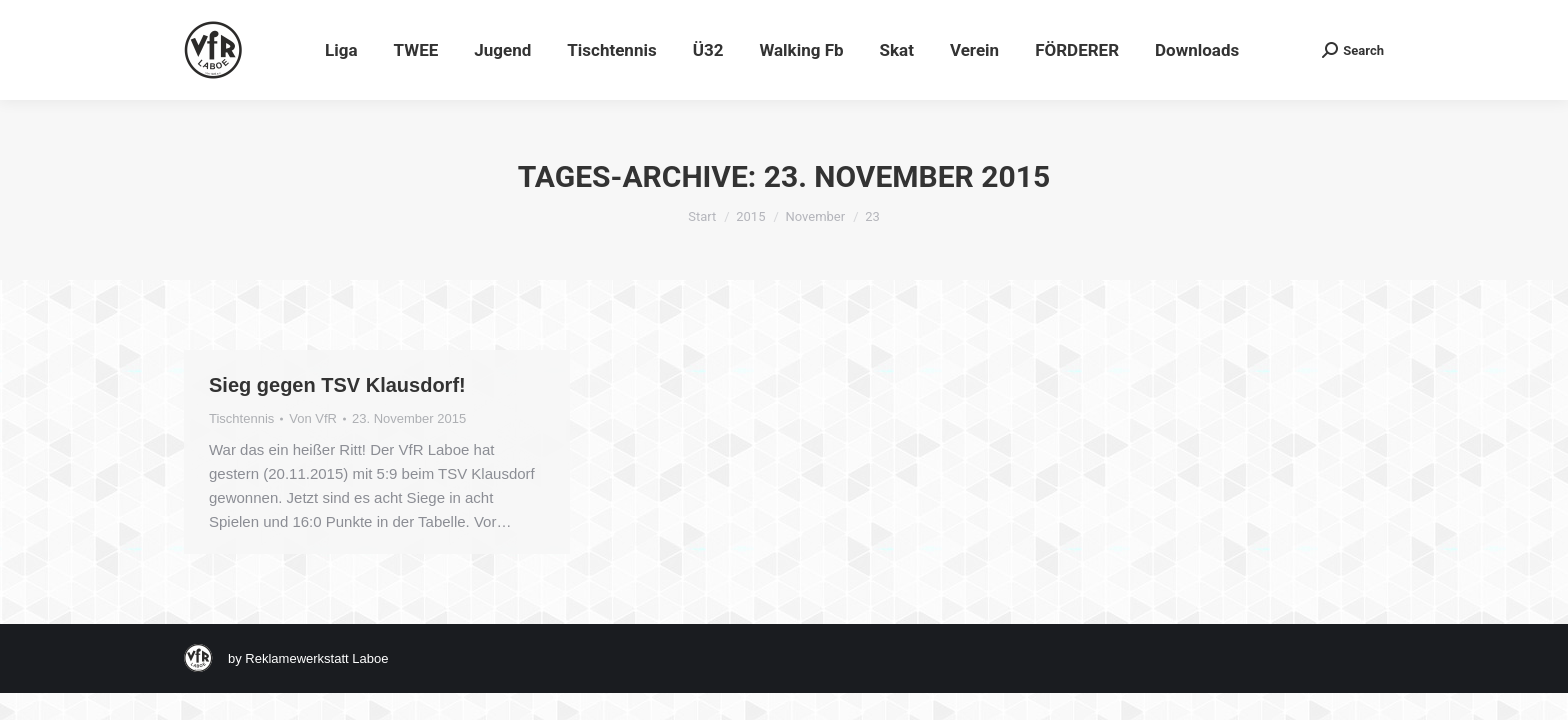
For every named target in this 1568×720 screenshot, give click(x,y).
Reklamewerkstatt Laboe (316, 658)
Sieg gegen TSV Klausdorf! (337, 385)
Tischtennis (241, 418)
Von (313, 418)
